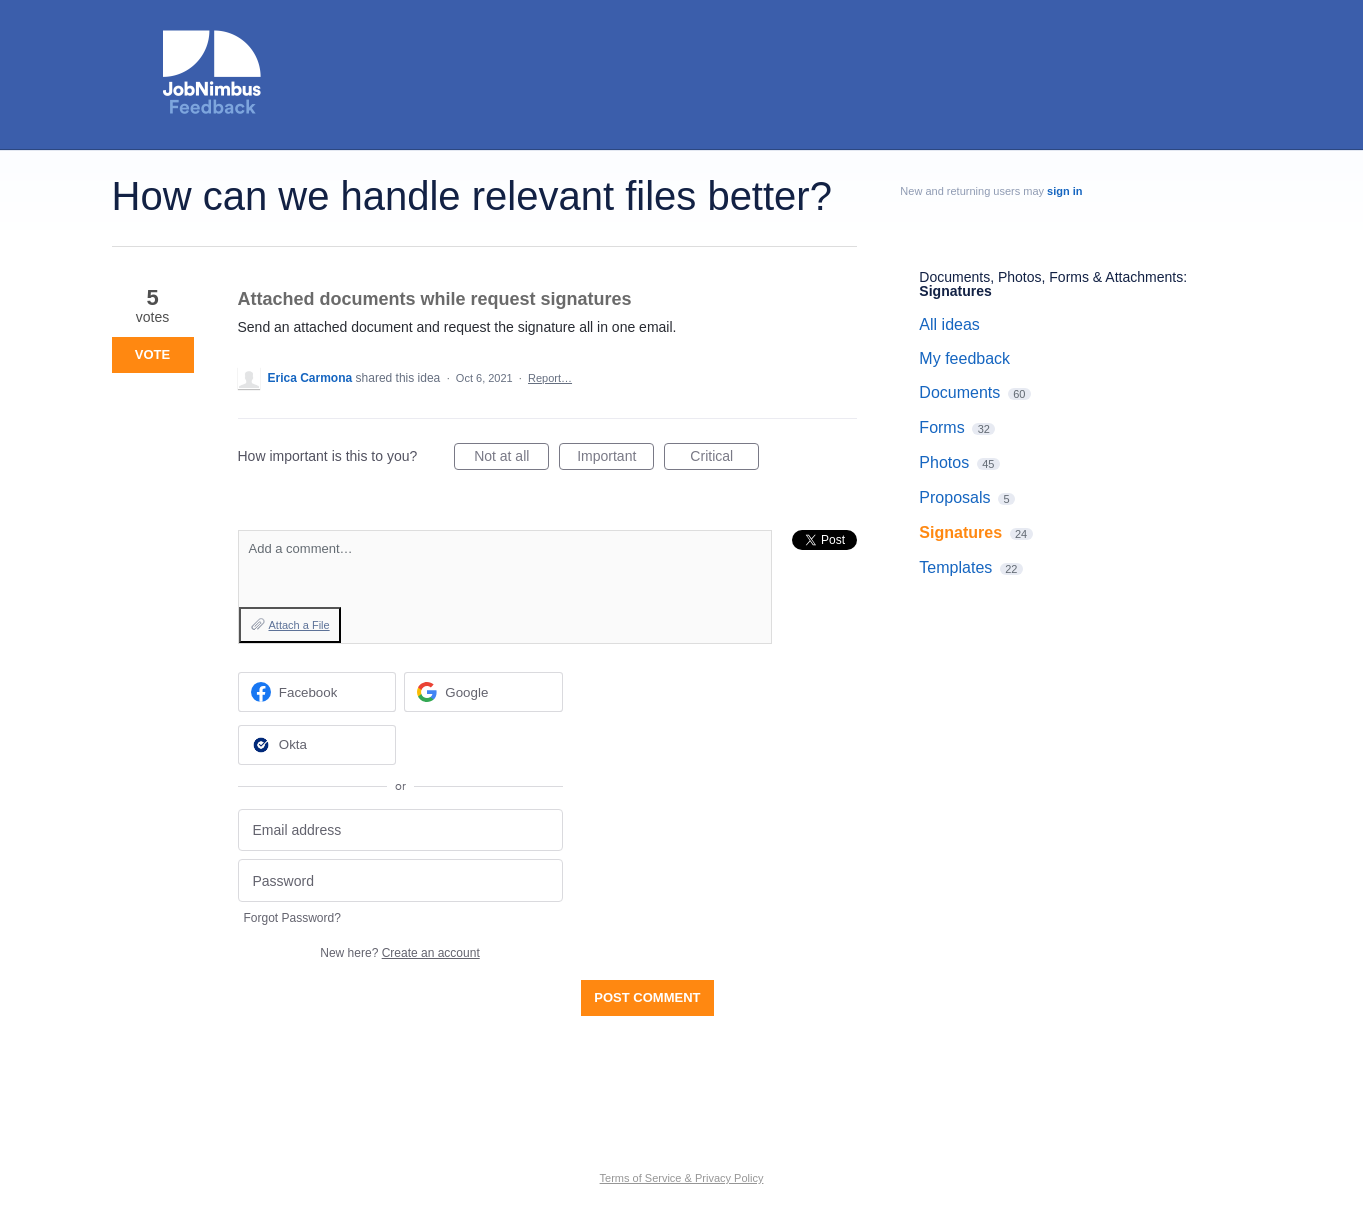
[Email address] (400, 830)
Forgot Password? (292, 918)
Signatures (955, 291)
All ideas (949, 324)
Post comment (647, 997)
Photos (944, 462)
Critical (724, 459)
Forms (941, 427)
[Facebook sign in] (317, 692)
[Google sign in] (483, 692)
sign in (1064, 191)
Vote (152, 354)
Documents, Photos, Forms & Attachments (1051, 277)
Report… (550, 378)
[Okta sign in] (317, 745)
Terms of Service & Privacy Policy (682, 1178)
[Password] (400, 880)
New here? (399, 953)
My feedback (964, 358)
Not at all (511, 459)
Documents (959, 392)
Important (615, 459)
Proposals (954, 497)
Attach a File (299, 625)
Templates (955, 567)
